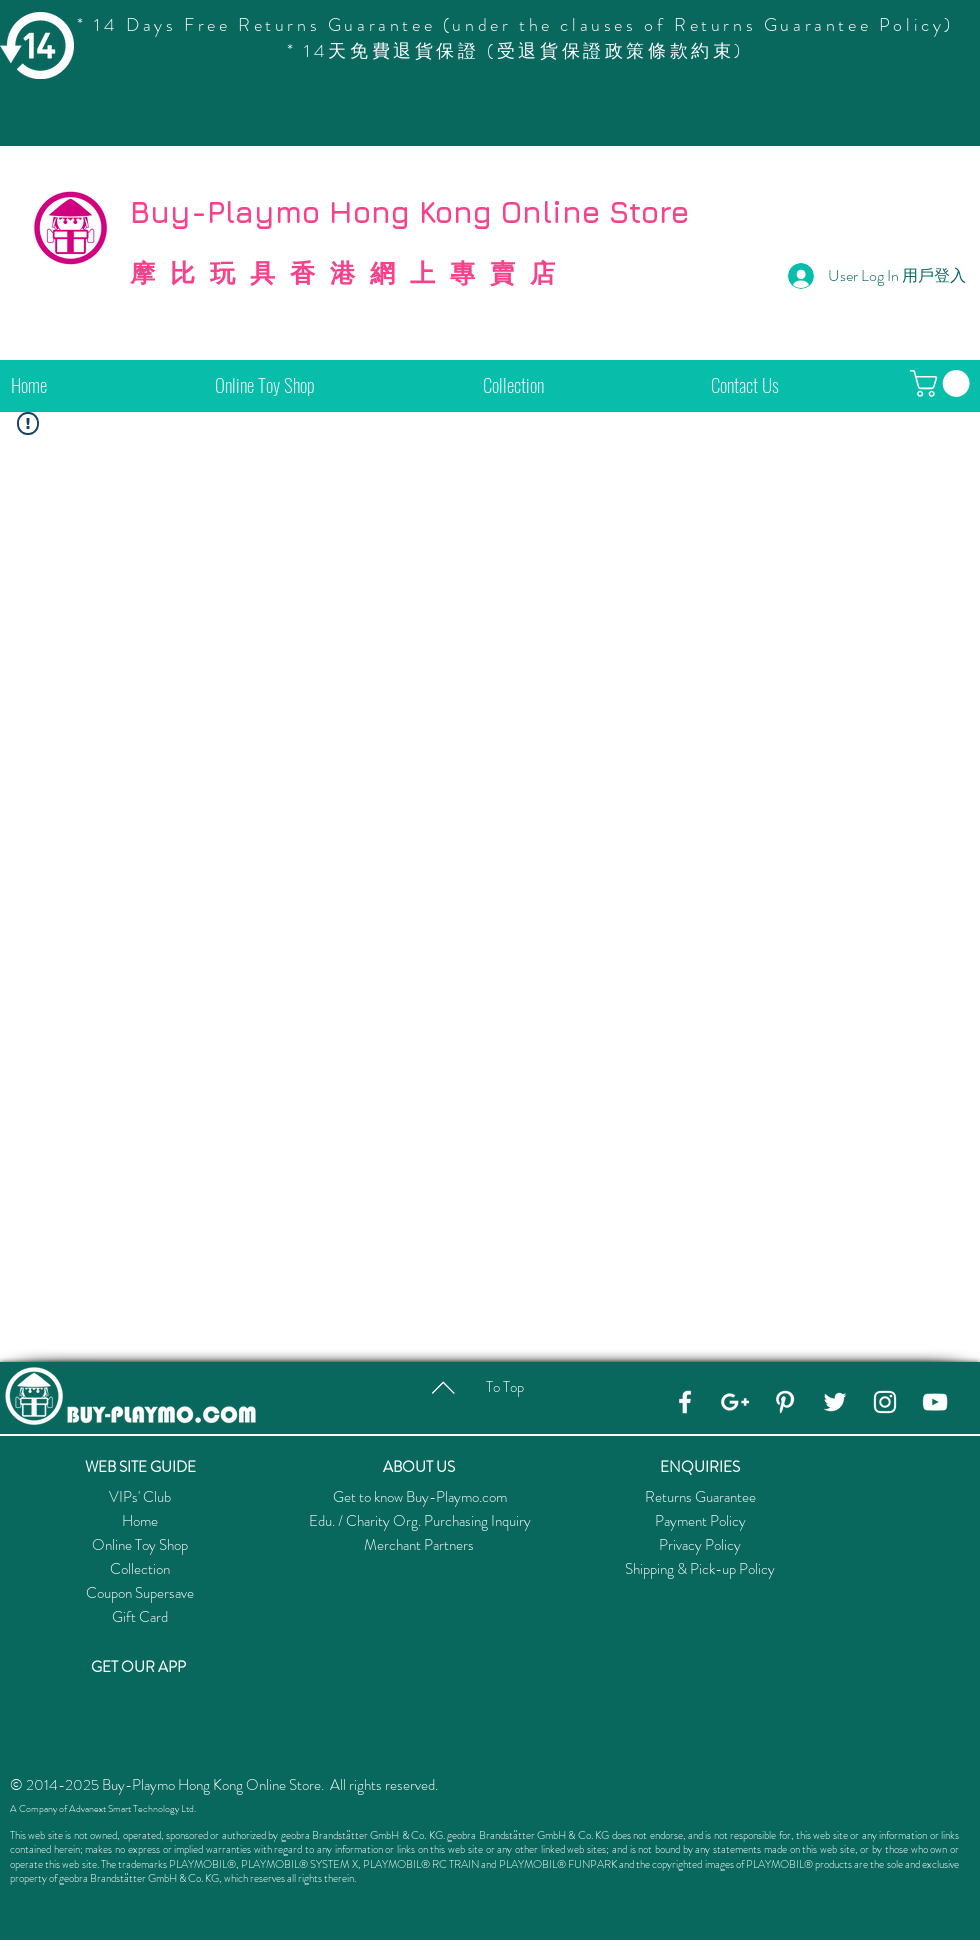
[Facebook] (685, 1402)
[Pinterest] (785, 1402)
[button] (943, 383)
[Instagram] (885, 1402)
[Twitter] (835, 1402)
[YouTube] (935, 1402)
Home (140, 1521)
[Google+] (735, 1402)
